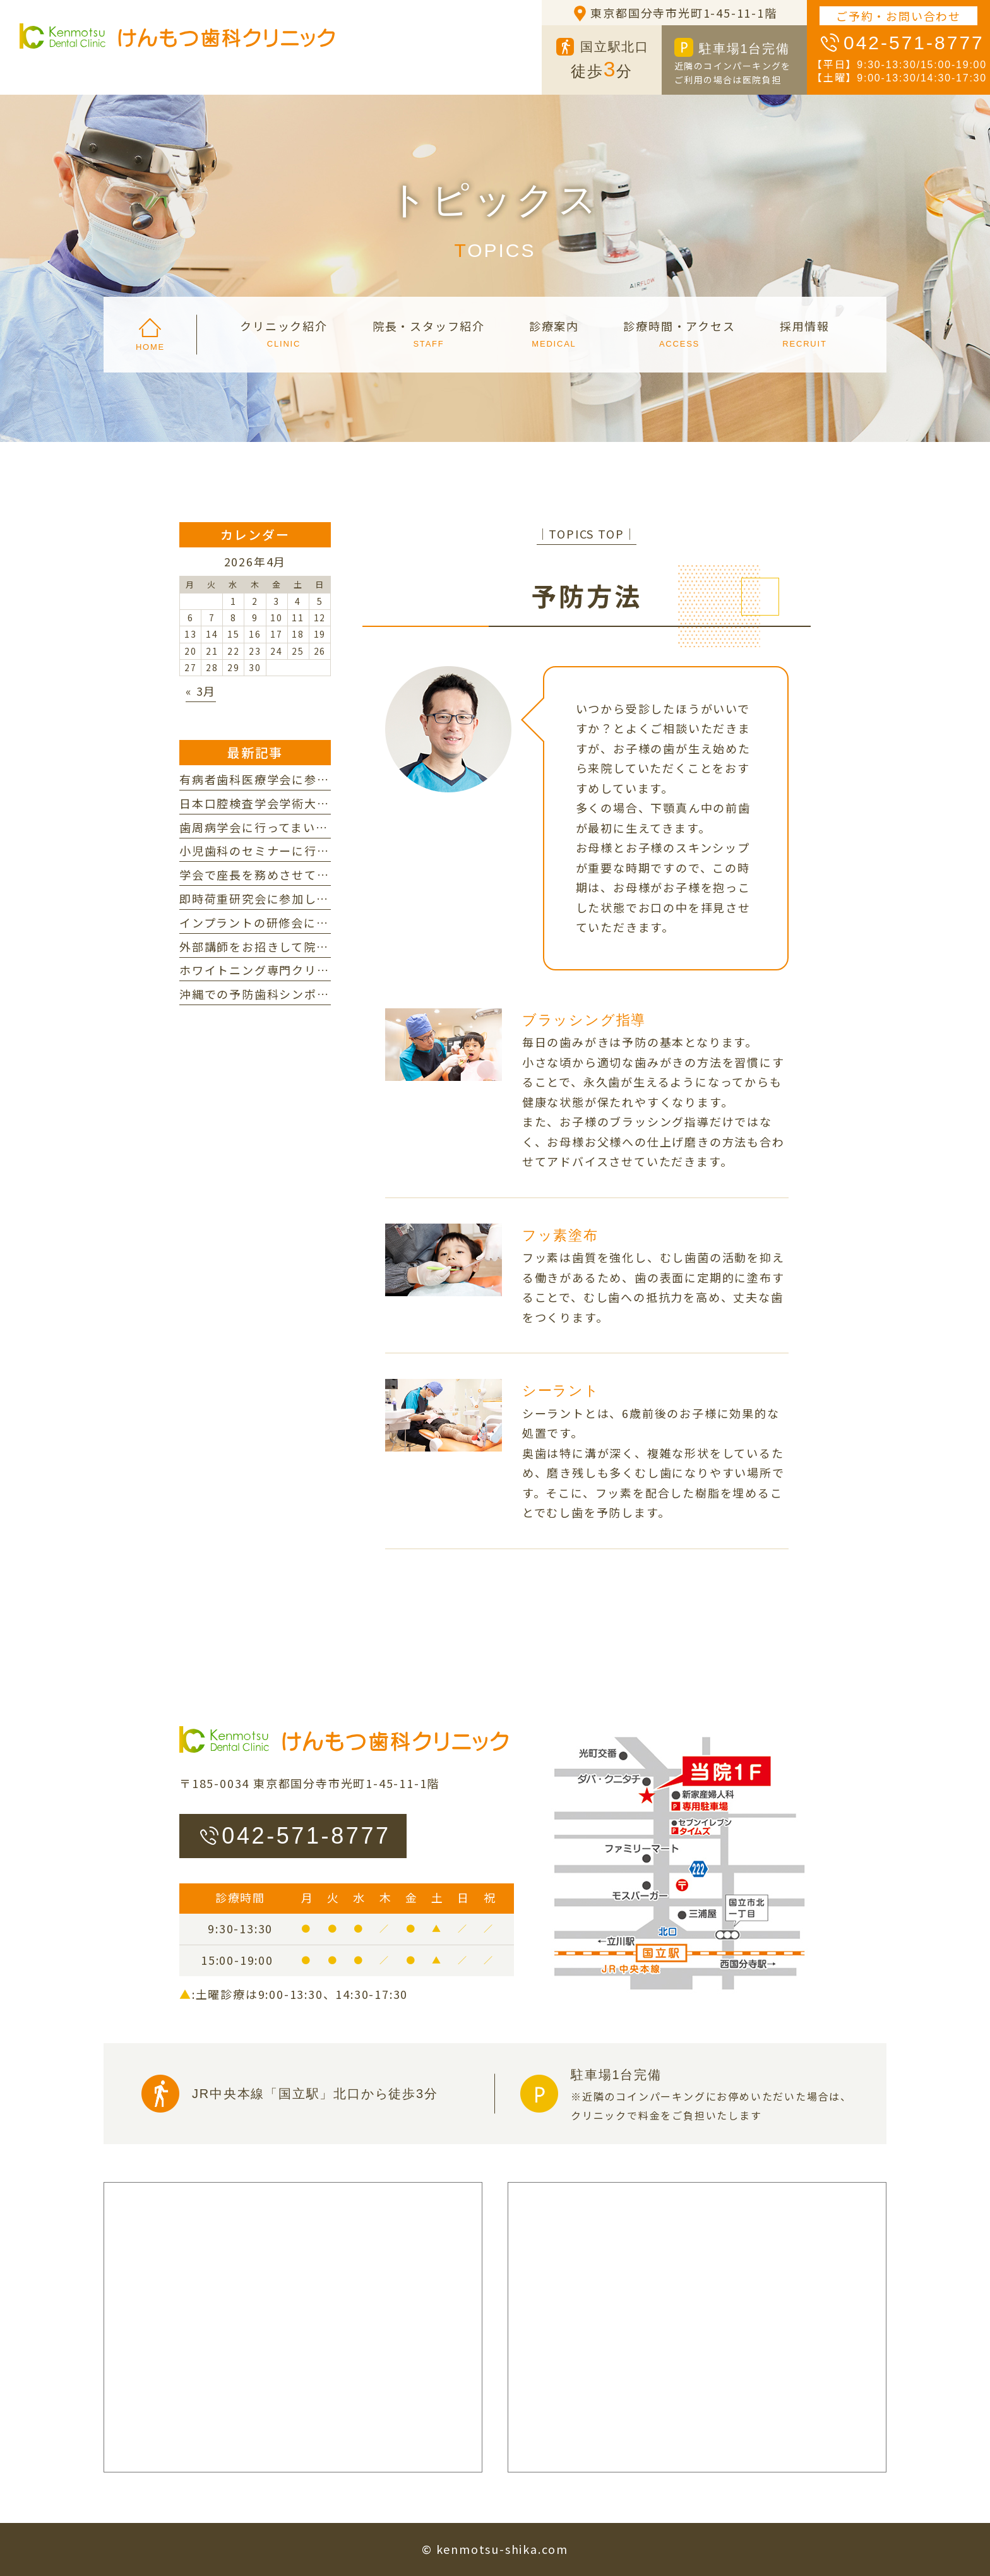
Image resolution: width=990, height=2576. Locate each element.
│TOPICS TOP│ (587, 533)
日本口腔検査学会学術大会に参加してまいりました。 (328, 803)
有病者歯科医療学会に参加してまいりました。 (310, 779)
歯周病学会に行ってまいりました (272, 827)
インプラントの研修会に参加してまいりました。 (316, 922)
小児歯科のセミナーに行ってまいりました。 (303, 850)
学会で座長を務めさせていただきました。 (298, 874)
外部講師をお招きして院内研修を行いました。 (310, 946)
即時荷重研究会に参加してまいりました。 (297, 898)
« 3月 (201, 691)
